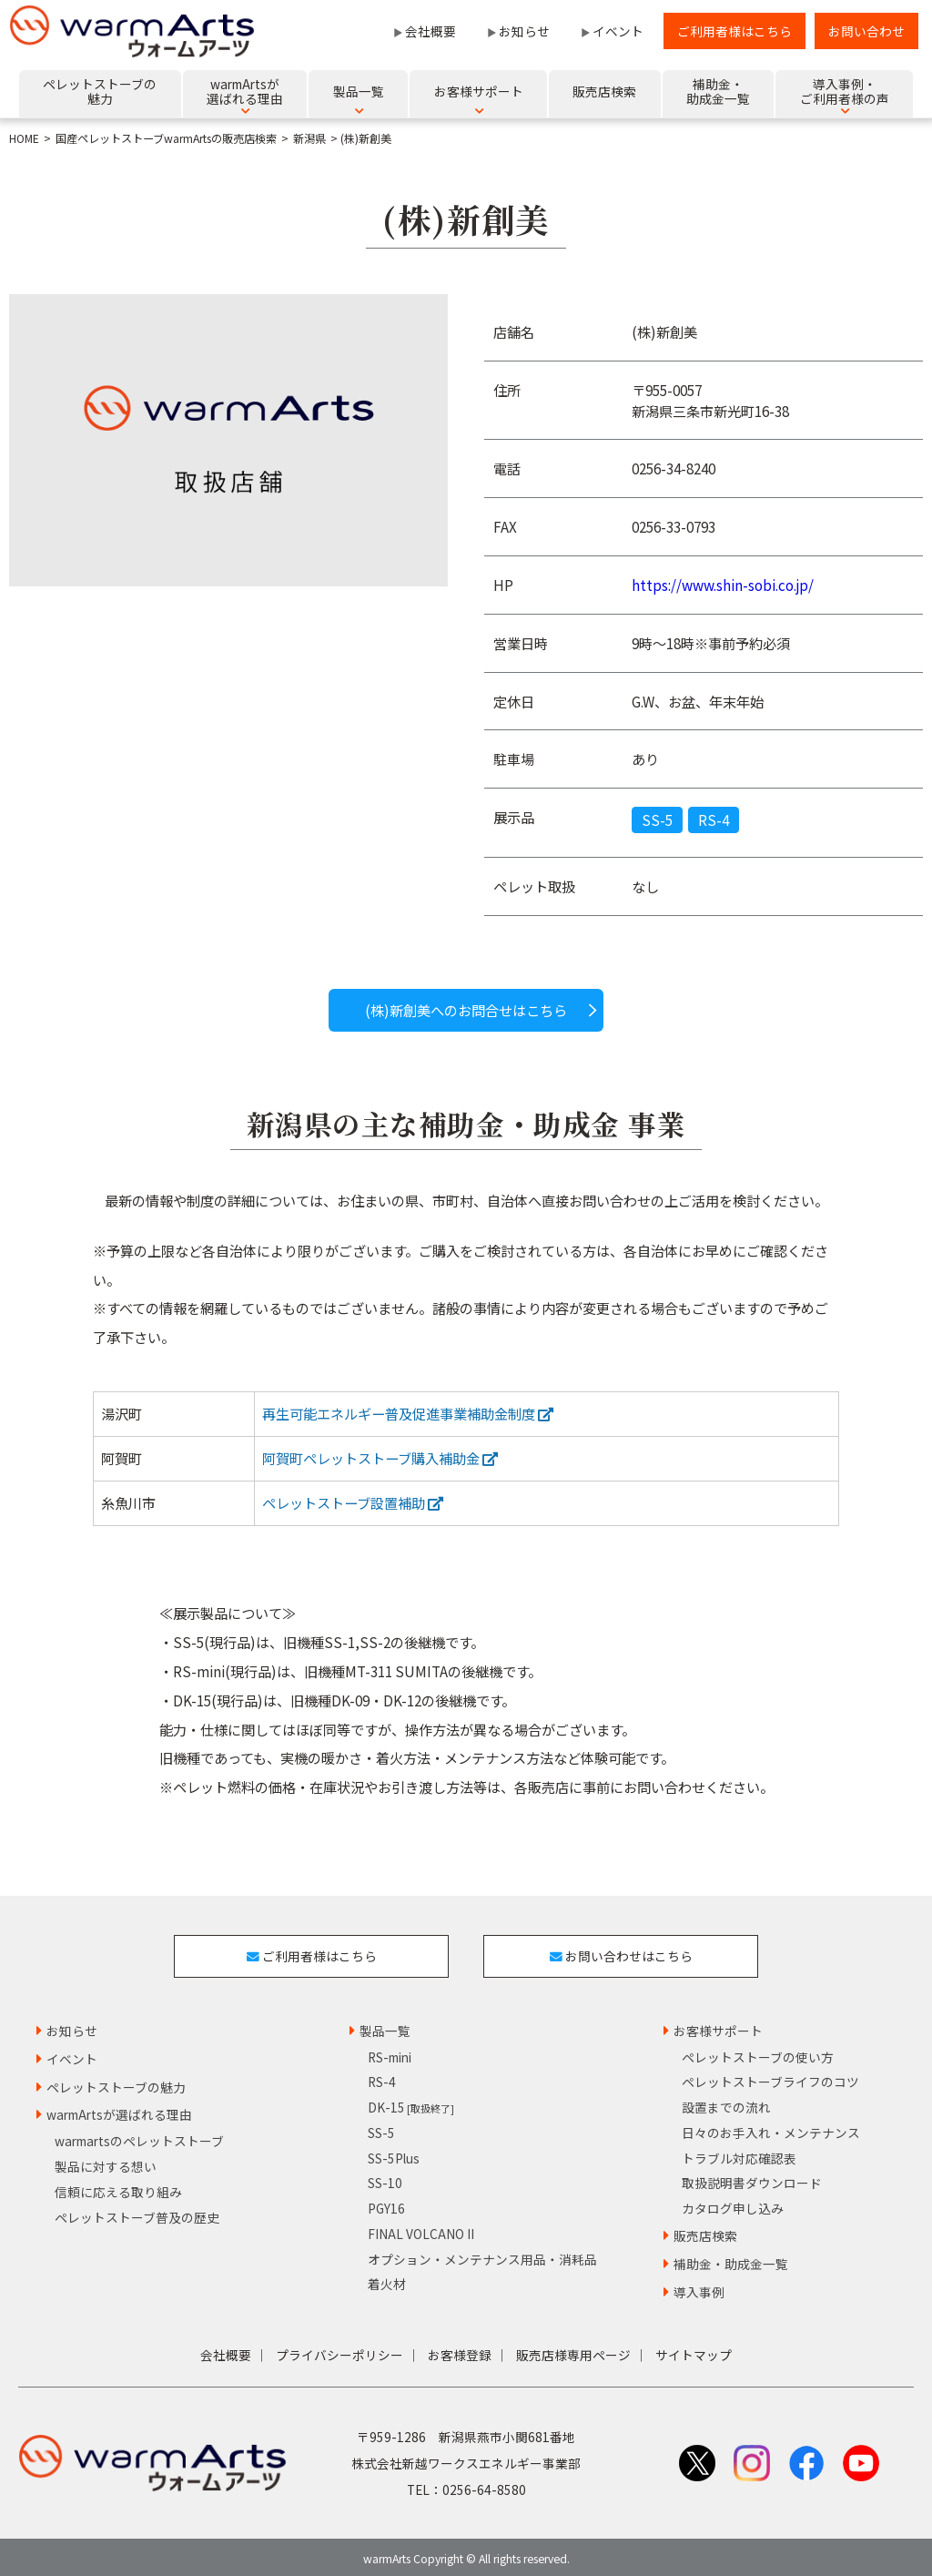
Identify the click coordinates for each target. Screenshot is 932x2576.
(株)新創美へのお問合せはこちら (466, 1010)
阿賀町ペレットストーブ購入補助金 (380, 1458)
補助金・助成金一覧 (731, 2259)
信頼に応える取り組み (118, 2187)
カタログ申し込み (733, 2203)
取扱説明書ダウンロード (752, 2178)
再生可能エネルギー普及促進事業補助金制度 (407, 1413)
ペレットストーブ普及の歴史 (137, 2213)
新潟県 (309, 138)
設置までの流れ (726, 2102)
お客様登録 (459, 2350)
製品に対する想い (106, 2162)
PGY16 (386, 2203)
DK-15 (411, 2102)
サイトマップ (693, 2350)
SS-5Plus (394, 2153)
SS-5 (657, 819)
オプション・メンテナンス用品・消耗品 (482, 2254)
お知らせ (524, 31)
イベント (618, 31)
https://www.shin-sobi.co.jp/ (723, 585)
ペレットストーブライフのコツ (770, 2077)
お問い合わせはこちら (623, 1953)
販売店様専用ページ (573, 2350)
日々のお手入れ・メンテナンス (771, 2128)
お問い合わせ (866, 31)
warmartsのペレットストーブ (139, 2136)
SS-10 (385, 2178)
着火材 (387, 2279)
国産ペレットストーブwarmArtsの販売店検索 (166, 138)
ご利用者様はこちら (734, 31)
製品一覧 (385, 2026)
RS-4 (713, 819)
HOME (24, 138)
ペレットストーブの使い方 (758, 2052)
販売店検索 (705, 2231)
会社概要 (430, 31)
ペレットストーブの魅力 (116, 2082)
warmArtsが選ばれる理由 (119, 2110)
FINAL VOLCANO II (421, 2229)
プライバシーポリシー (339, 2350)
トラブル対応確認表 (739, 2153)
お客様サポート (718, 2026)
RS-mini (389, 2052)
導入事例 (699, 2287)
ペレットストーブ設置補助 (352, 1502)
